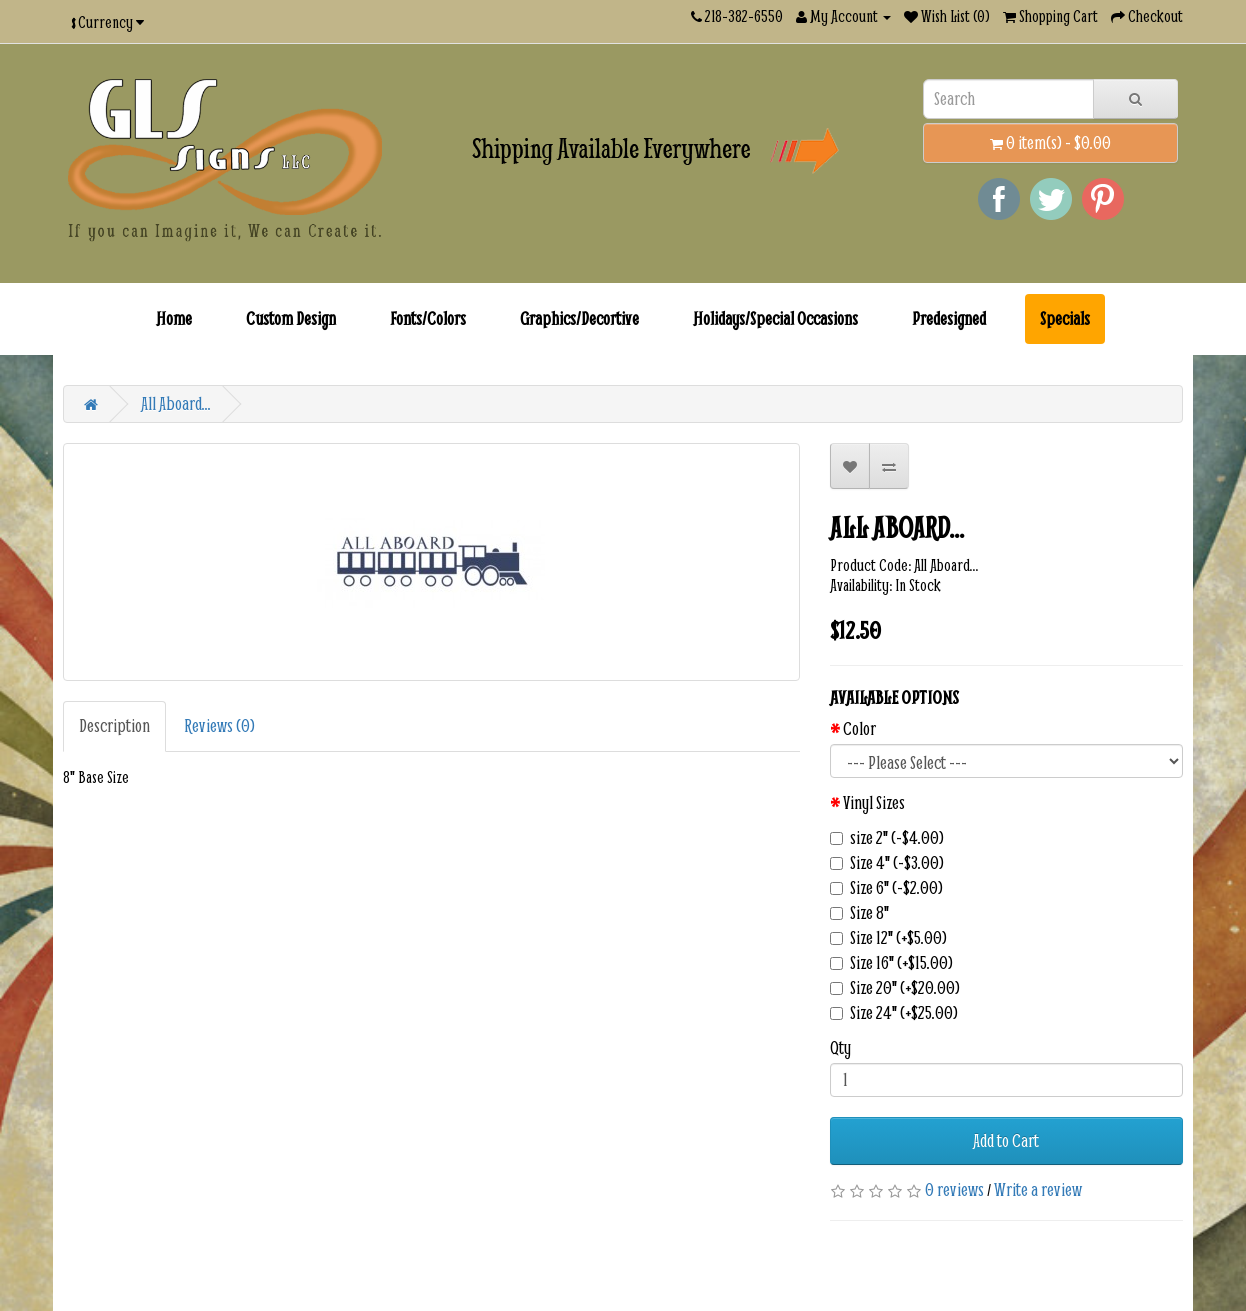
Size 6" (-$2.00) (886, 888)
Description (114, 725)
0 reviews (954, 1189)
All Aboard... (176, 403)
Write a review (1038, 1189)
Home (174, 318)
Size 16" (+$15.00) (891, 963)
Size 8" (859, 913)
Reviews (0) (219, 725)
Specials (1065, 318)
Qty (840, 1048)
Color (859, 729)
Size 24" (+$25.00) (894, 1013)
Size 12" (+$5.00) (888, 938)
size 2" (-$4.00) (887, 838)
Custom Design (291, 318)
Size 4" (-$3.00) (887, 863)
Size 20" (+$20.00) (895, 988)
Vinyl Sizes (874, 803)
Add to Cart (1006, 1140)
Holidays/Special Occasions (775, 318)
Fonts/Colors (428, 318)
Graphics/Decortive (579, 318)
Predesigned (949, 318)
